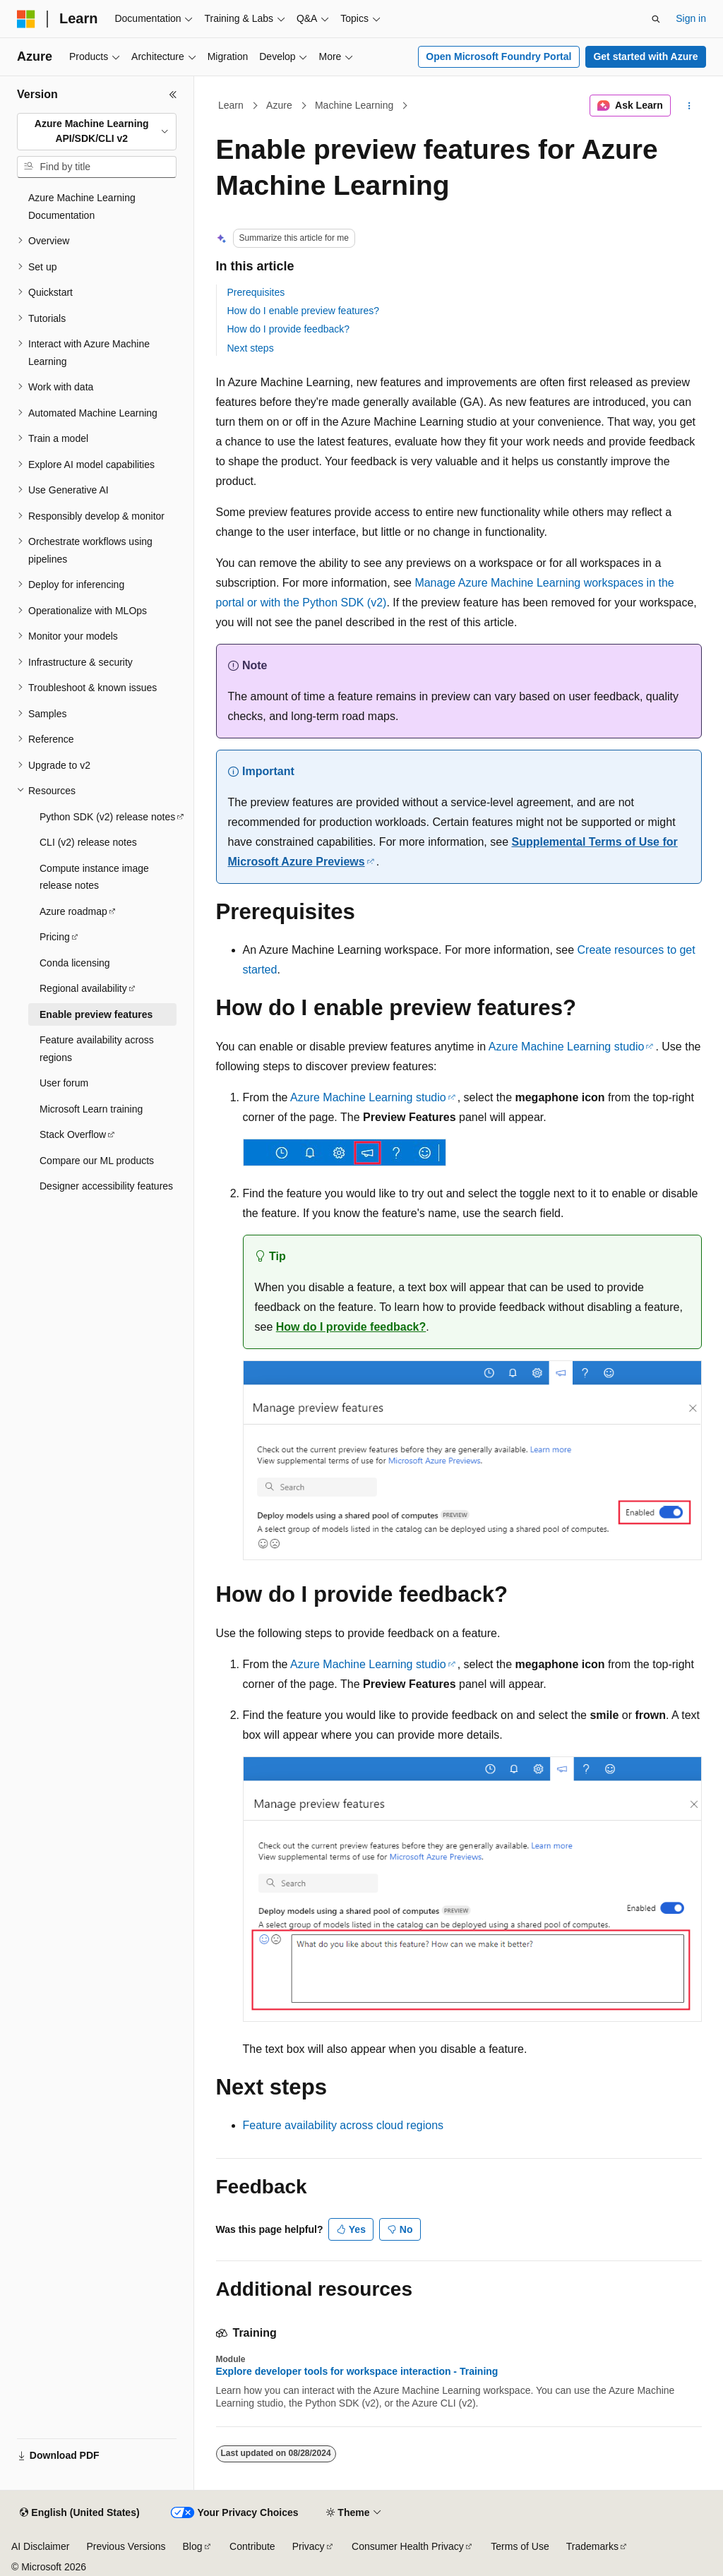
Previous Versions (125, 2546)
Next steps (250, 348)
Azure (279, 105)
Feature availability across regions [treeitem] (97, 1048)
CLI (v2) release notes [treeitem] (88, 842)
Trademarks (592, 2546)
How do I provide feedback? (288, 329)
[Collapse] (173, 94)
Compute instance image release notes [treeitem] (94, 877)
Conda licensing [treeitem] (75, 963)
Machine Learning (354, 105)
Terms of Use (520, 2546)
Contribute (252, 2546)
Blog (193, 2546)
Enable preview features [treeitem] (96, 1014)
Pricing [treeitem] (55, 936)
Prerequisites (256, 292)
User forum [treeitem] (64, 1083)
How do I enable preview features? (303, 310)
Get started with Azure (645, 56)
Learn (231, 105)
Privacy (308, 2546)
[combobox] (97, 131)
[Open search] (656, 19)
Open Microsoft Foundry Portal (498, 56)
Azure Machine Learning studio (567, 1047)
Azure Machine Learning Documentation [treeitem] (82, 206)
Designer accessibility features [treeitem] (106, 1186)
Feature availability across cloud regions (343, 2125)
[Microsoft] (26, 19)
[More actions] (688, 106)
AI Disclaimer (40, 2546)
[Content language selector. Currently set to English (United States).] (79, 2513)
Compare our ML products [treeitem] (97, 1160)
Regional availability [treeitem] (83, 988)
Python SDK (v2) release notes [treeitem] (107, 816)
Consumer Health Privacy (408, 2546)
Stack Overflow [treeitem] (73, 1134)
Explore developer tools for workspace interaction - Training (357, 2371)
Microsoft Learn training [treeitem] (91, 1109)
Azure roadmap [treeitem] (73, 911)
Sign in (691, 18)
